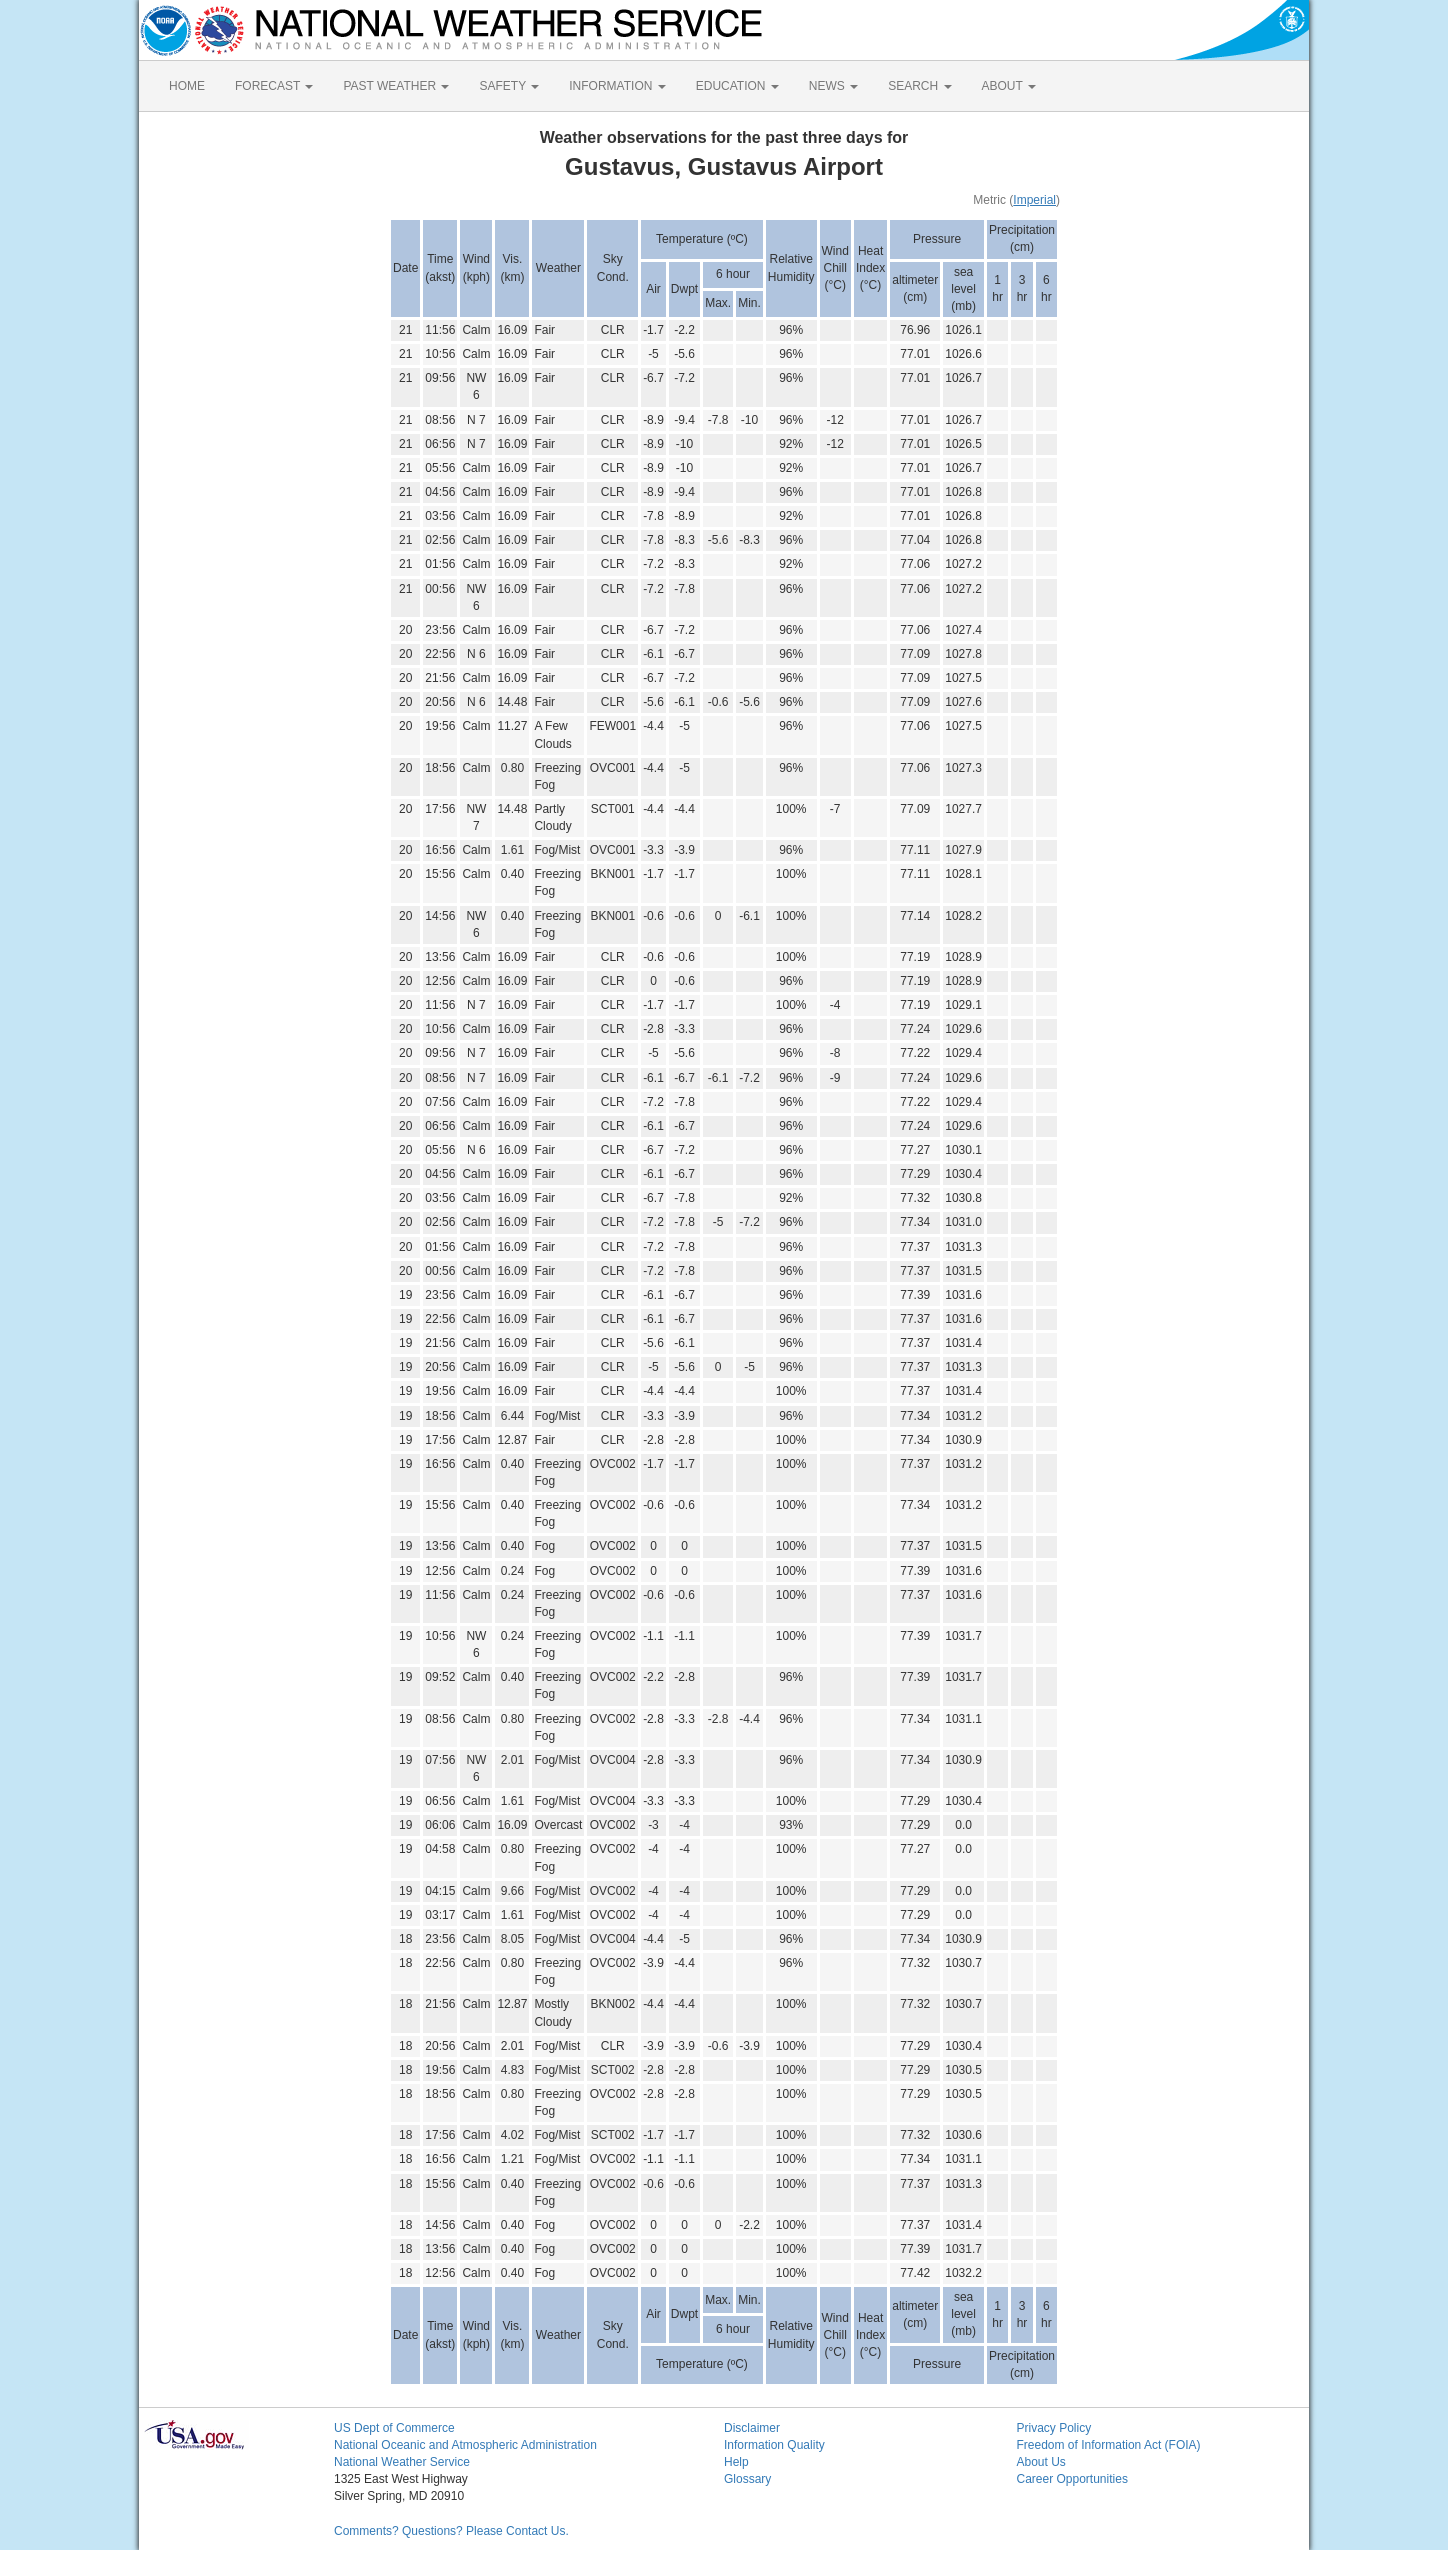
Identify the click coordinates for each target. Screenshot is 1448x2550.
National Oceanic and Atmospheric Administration (465, 2445)
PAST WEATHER (396, 86)
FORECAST (274, 86)
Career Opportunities (1072, 2479)
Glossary (747, 2479)
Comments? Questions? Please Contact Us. (451, 2531)
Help (736, 2462)
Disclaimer (752, 2428)
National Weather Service (402, 2462)
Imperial (1034, 200)
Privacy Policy (1054, 2428)
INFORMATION (617, 86)
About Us (1041, 2462)
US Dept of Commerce (394, 2428)
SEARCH (919, 86)
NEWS (833, 86)
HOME (187, 86)
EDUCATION (737, 86)
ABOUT (1009, 86)
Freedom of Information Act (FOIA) (1109, 2445)
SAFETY (509, 86)
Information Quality (774, 2445)
